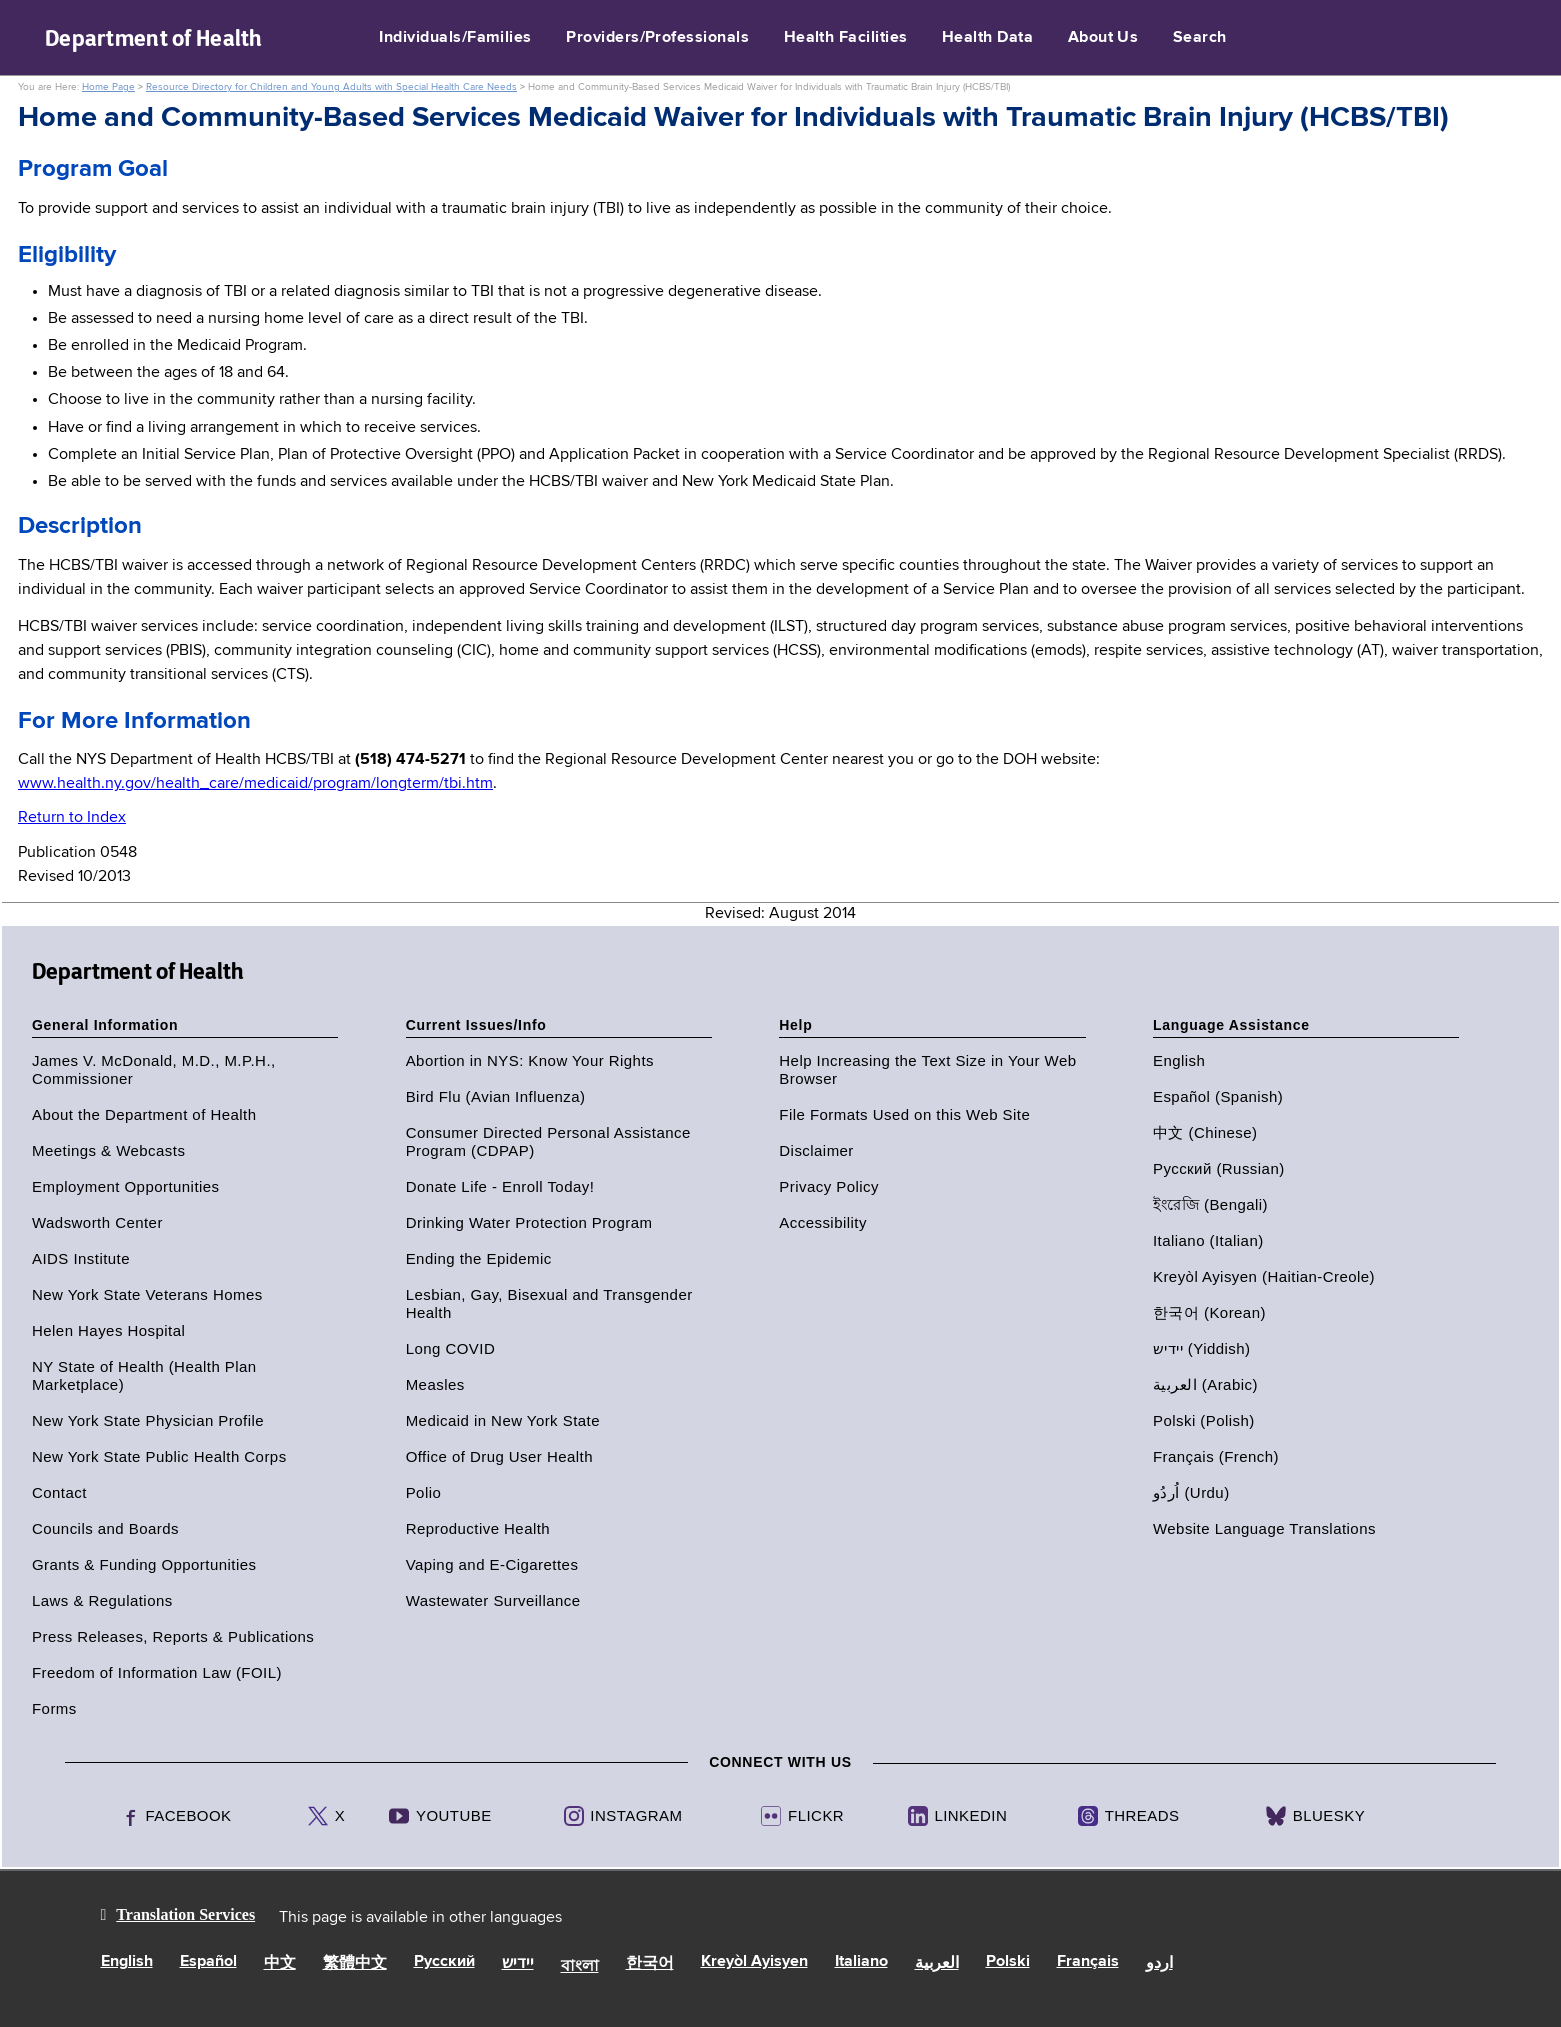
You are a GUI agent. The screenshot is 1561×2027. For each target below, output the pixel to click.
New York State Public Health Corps (159, 1456)
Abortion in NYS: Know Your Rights (530, 1060)
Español (208, 1962)
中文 (280, 1964)
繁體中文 (355, 1964)
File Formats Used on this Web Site (904, 1114)
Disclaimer (816, 1150)
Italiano (861, 1962)
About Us (1103, 38)
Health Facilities (846, 38)
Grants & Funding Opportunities (144, 1564)
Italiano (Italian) (1208, 1240)
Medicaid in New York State (503, 1420)
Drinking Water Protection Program (529, 1222)
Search (1200, 38)
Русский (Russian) (1219, 1168)
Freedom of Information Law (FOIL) (157, 1672)
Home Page (108, 87)
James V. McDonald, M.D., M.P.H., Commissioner (154, 1069)
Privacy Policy (829, 1186)
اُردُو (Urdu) (1191, 1492)
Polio (424, 1492)
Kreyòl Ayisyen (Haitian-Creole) (1264, 1276)
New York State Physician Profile (148, 1420)
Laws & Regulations (102, 1600)
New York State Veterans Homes (147, 1294)
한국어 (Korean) (1209, 1312)
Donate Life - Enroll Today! (500, 1186)
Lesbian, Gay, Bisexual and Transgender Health (549, 1303)
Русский (444, 1962)
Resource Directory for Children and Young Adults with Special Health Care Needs (331, 87)
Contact (59, 1492)
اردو (1159, 1964)
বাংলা (580, 1967)
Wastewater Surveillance (493, 1600)
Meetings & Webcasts (108, 1150)
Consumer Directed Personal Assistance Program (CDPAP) (548, 1141)
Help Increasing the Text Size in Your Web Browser (927, 1069)
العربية (937, 1964)
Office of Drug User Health (499, 1456)
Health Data (987, 38)
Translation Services (185, 1914)
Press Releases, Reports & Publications (173, 1636)
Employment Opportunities (126, 1186)
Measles (435, 1384)
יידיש (518, 1964)
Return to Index (72, 818)
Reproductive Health (478, 1528)
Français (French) (1216, 1456)
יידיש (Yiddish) (1202, 1348)
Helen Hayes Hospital (108, 1330)
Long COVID (451, 1348)
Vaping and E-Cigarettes (492, 1564)
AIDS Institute (81, 1258)
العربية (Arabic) (1205, 1384)
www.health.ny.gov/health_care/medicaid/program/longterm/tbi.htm (255, 784)
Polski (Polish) (1204, 1420)
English (1179, 1060)
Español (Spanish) (1218, 1096)
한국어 (650, 1964)
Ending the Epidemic (479, 1258)
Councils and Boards (105, 1528)
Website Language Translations (1264, 1528)
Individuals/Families (455, 38)
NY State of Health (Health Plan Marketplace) (144, 1375)
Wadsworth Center (97, 1222)
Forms (54, 1708)
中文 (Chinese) (1205, 1132)
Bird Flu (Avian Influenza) (496, 1096)
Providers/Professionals (657, 38)
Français (1088, 1962)
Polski (1008, 1962)
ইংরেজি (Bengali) (1210, 1204)
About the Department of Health (144, 1114)
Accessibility (823, 1222)
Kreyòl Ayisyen (754, 1962)
